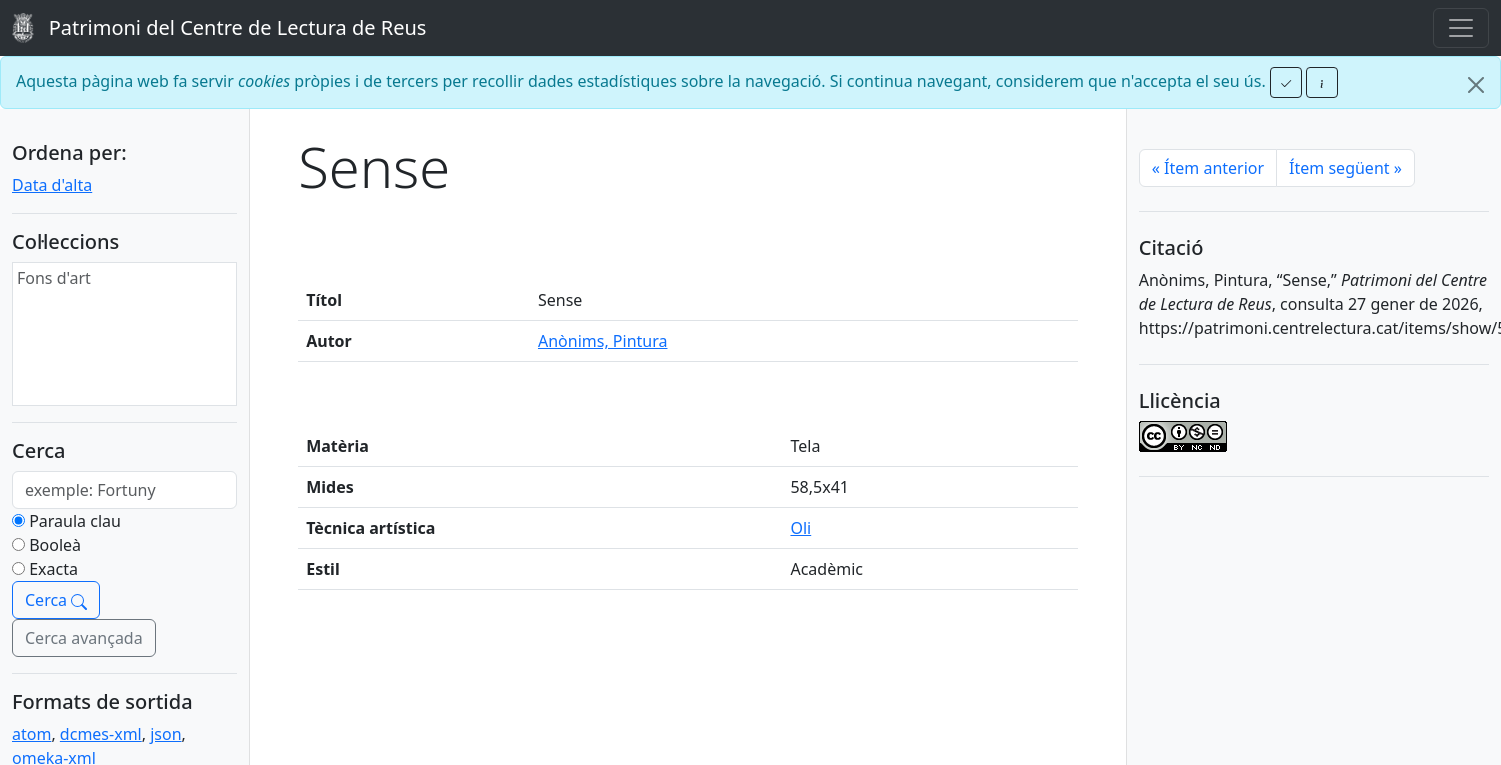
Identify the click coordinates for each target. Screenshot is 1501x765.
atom (31, 734)
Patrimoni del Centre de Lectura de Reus (219, 28)
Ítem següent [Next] (1345, 168)
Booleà (55, 545)
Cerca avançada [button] (84, 638)
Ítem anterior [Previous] (1208, 168)
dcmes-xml (101, 734)
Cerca (56, 600)
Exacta (53, 569)
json (165, 734)
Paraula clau (75, 521)
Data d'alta (52, 185)
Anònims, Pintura (603, 341)
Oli (800, 528)
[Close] (1476, 85)
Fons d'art (54, 278)
